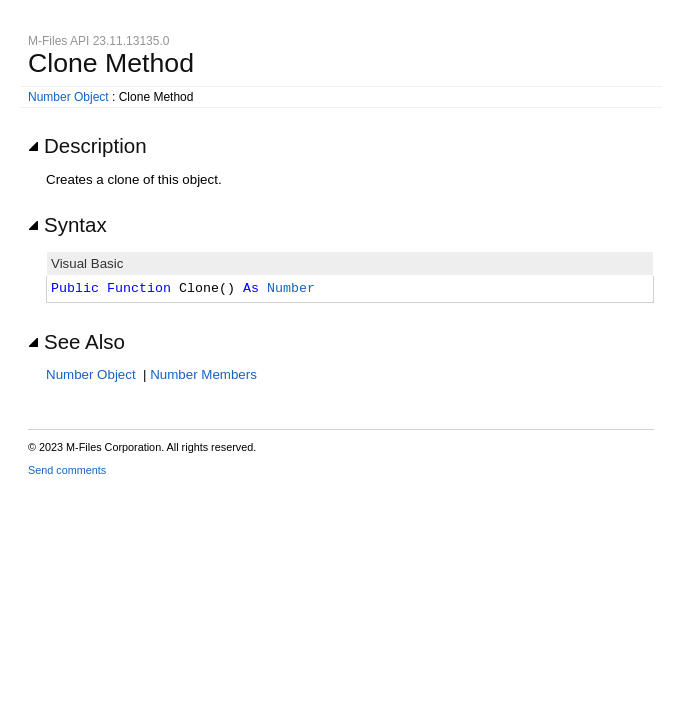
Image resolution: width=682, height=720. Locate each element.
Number (291, 289)
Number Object (68, 97)
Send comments (67, 470)
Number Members (203, 374)
